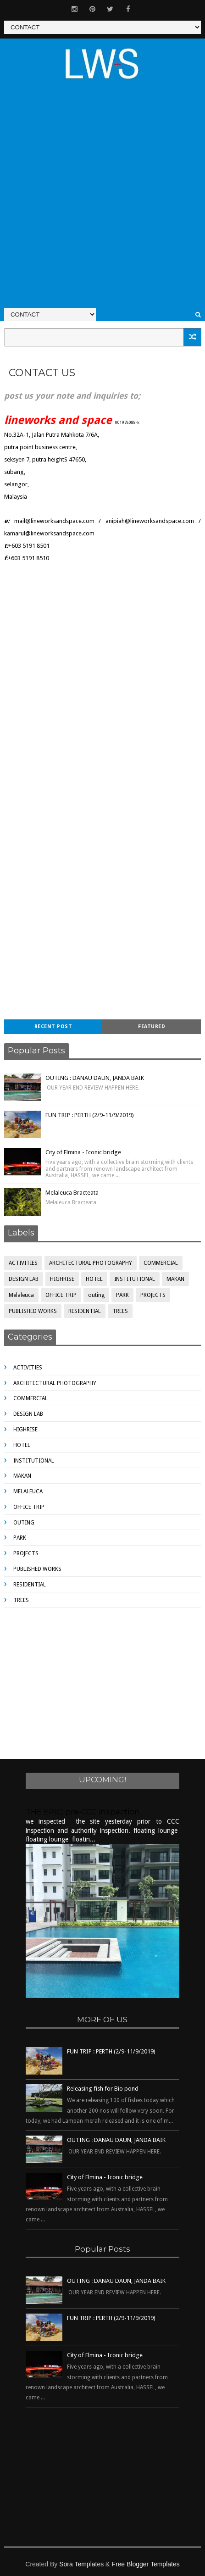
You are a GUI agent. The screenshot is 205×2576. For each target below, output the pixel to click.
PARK (122, 1295)
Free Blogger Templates (145, 2564)
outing (96, 1295)
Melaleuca (21, 1295)
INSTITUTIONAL (134, 1279)
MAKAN (175, 1279)
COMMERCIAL (161, 1263)
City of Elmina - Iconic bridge (83, 1152)
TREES (120, 1311)
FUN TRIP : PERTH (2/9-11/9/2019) (89, 1115)
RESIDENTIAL (84, 1311)
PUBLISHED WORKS (33, 1311)
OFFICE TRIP (61, 1295)
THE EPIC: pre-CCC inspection (83, 1811)
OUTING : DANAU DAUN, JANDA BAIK (94, 1077)
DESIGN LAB (24, 1279)
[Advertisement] (102, 199)
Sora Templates (81, 2564)
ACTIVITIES (23, 1263)
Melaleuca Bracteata (72, 1192)
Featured (151, 1026)
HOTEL (94, 1279)
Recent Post (53, 1026)
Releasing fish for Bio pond (103, 2088)
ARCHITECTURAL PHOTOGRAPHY (90, 1263)
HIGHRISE (62, 1279)
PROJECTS (153, 1295)
